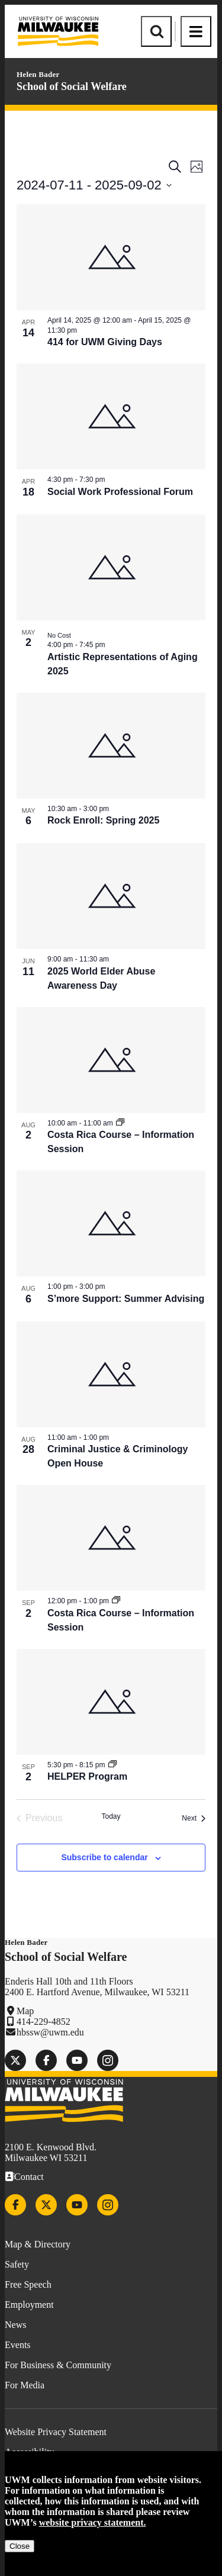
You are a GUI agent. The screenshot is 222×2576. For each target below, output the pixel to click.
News (15, 2325)
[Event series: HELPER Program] (112, 1765)
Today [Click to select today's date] (110, 1816)
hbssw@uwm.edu (50, 2032)
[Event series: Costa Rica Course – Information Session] (120, 1123)
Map (25, 2011)
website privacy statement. (92, 2522)
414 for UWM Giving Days (104, 342)
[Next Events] (193, 1818)
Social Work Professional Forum (120, 492)
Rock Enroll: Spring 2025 (103, 820)
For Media (24, 2385)
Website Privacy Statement (56, 2432)
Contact (29, 2177)
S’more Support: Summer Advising (125, 1299)
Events (18, 2345)
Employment (29, 2305)
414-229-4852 (43, 2022)
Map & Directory (37, 2244)
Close (19, 2546)
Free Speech (28, 2284)
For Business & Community (58, 2365)
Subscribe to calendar (104, 1857)
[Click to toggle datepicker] (94, 185)
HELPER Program (87, 1776)
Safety (17, 2264)
